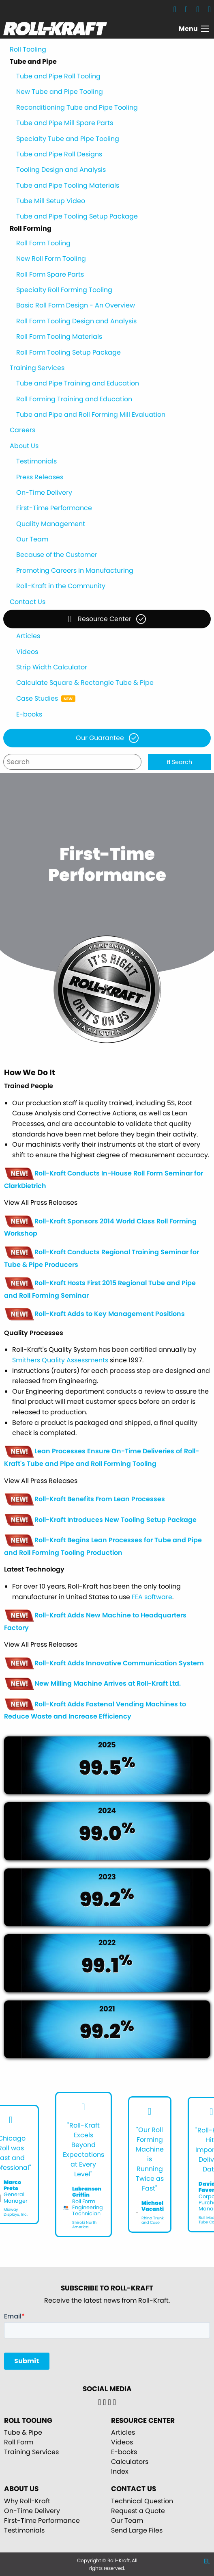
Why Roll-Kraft (27, 2501)
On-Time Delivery (44, 492)
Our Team (32, 539)
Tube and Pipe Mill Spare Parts (64, 123)
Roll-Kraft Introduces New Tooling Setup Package (100, 1519)
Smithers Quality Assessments (60, 1360)
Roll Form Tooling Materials (59, 336)
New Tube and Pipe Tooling (59, 91)
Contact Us (27, 601)
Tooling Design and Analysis (61, 169)
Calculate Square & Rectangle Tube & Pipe (85, 682)
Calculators (129, 2461)
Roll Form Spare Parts (50, 274)
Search (179, 762)
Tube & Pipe (23, 2432)
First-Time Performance (54, 508)
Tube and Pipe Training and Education (77, 383)
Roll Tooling (28, 49)
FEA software (152, 1597)
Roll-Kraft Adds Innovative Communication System (104, 1663)
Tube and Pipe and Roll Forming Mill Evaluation (90, 414)
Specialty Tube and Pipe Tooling (67, 138)
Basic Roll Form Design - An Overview (75, 305)
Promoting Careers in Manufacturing (74, 570)
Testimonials (36, 461)
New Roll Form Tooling (51, 258)
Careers (22, 430)
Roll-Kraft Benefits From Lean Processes (84, 1499)
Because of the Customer (56, 554)
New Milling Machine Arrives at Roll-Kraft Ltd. (92, 1683)
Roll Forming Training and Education (74, 399)
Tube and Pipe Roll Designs (59, 154)
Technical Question (142, 2501)
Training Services (37, 367)
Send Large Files (137, 2530)
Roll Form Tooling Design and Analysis (76, 321)
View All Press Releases (40, 1202)
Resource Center (99, 619)
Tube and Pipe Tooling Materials (67, 185)
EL (207, 2561)
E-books (29, 714)
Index (119, 2471)
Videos (27, 651)
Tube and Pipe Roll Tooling (58, 76)
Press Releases (39, 477)
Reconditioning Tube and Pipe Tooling (77, 107)
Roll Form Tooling (43, 243)
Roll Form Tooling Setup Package (68, 352)
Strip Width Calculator (51, 667)
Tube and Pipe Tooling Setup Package (77, 216)
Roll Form (18, 2442)
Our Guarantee (100, 737)
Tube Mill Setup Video (50, 201)
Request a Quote (138, 2510)
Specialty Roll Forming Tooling (64, 289)
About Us (24, 445)
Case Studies (37, 698)
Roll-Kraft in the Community (60, 586)
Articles (28, 636)
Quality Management (50, 523)
